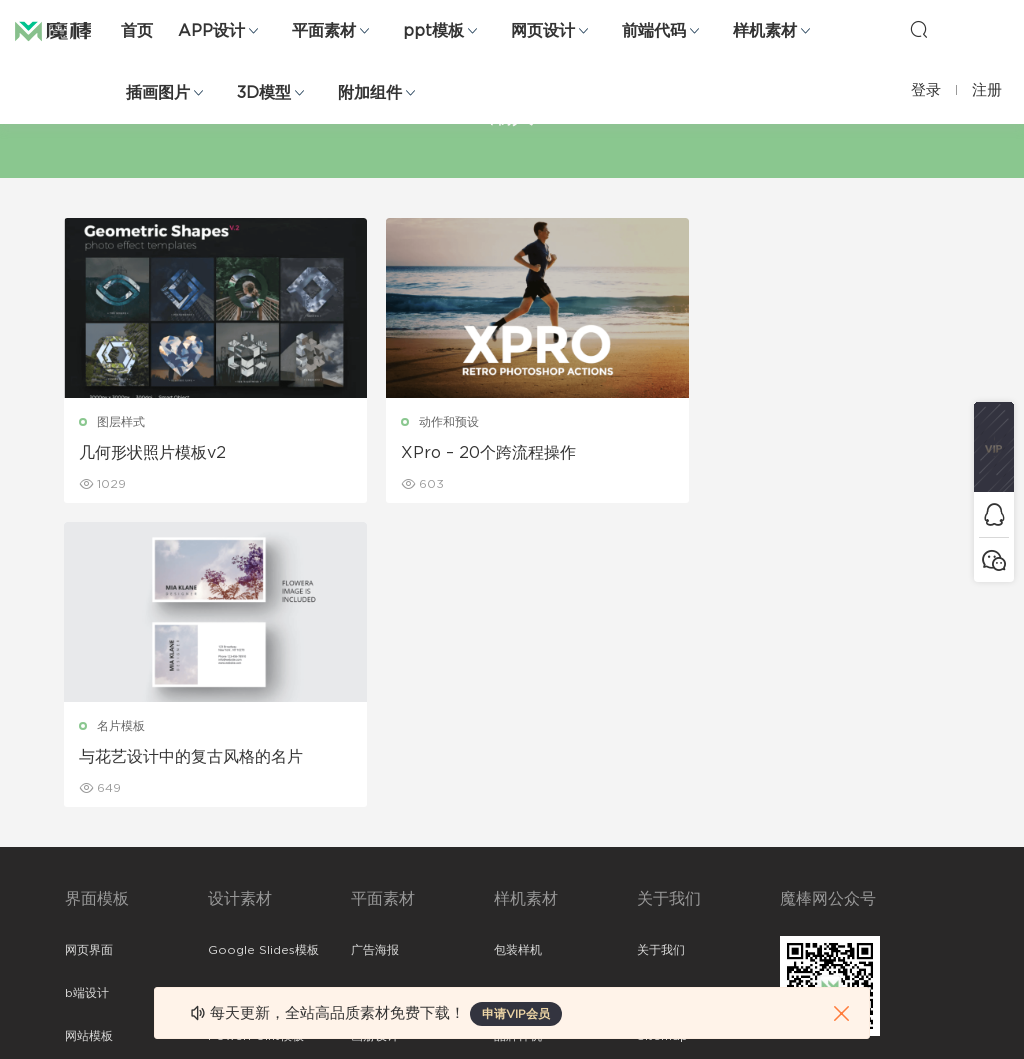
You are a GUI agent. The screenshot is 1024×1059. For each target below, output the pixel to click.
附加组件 (370, 93)
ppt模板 (433, 31)
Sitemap (662, 732)
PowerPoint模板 (256, 732)
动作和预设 (433, 422)
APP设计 (211, 31)
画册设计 (375, 732)
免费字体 (375, 861)
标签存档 (661, 775)
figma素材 (94, 775)
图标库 (83, 818)
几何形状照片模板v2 (153, 453)
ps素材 (84, 861)
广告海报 (375, 646)
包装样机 (518, 646)
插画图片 (158, 93)
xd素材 (84, 947)
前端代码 (654, 31)
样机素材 (765, 31)
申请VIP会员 (516, 1014)
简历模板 (375, 818)
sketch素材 (97, 904)
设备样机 (518, 689)
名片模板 (732, 422)
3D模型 (264, 93)
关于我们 (661, 646)
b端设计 (87, 689)
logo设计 (234, 904)
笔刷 (220, 775)
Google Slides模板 (263, 646)
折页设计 (375, 689)
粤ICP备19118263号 (906, 1028)
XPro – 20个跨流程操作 (472, 453)
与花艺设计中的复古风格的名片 (802, 453)
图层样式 (122, 422)
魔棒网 (65, 30)
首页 (137, 31)
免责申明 (661, 689)
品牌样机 (518, 732)
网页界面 (89, 646)
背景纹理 (232, 861)
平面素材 (324, 31)
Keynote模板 (246, 689)
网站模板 (89, 732)
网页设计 (543, 31)
